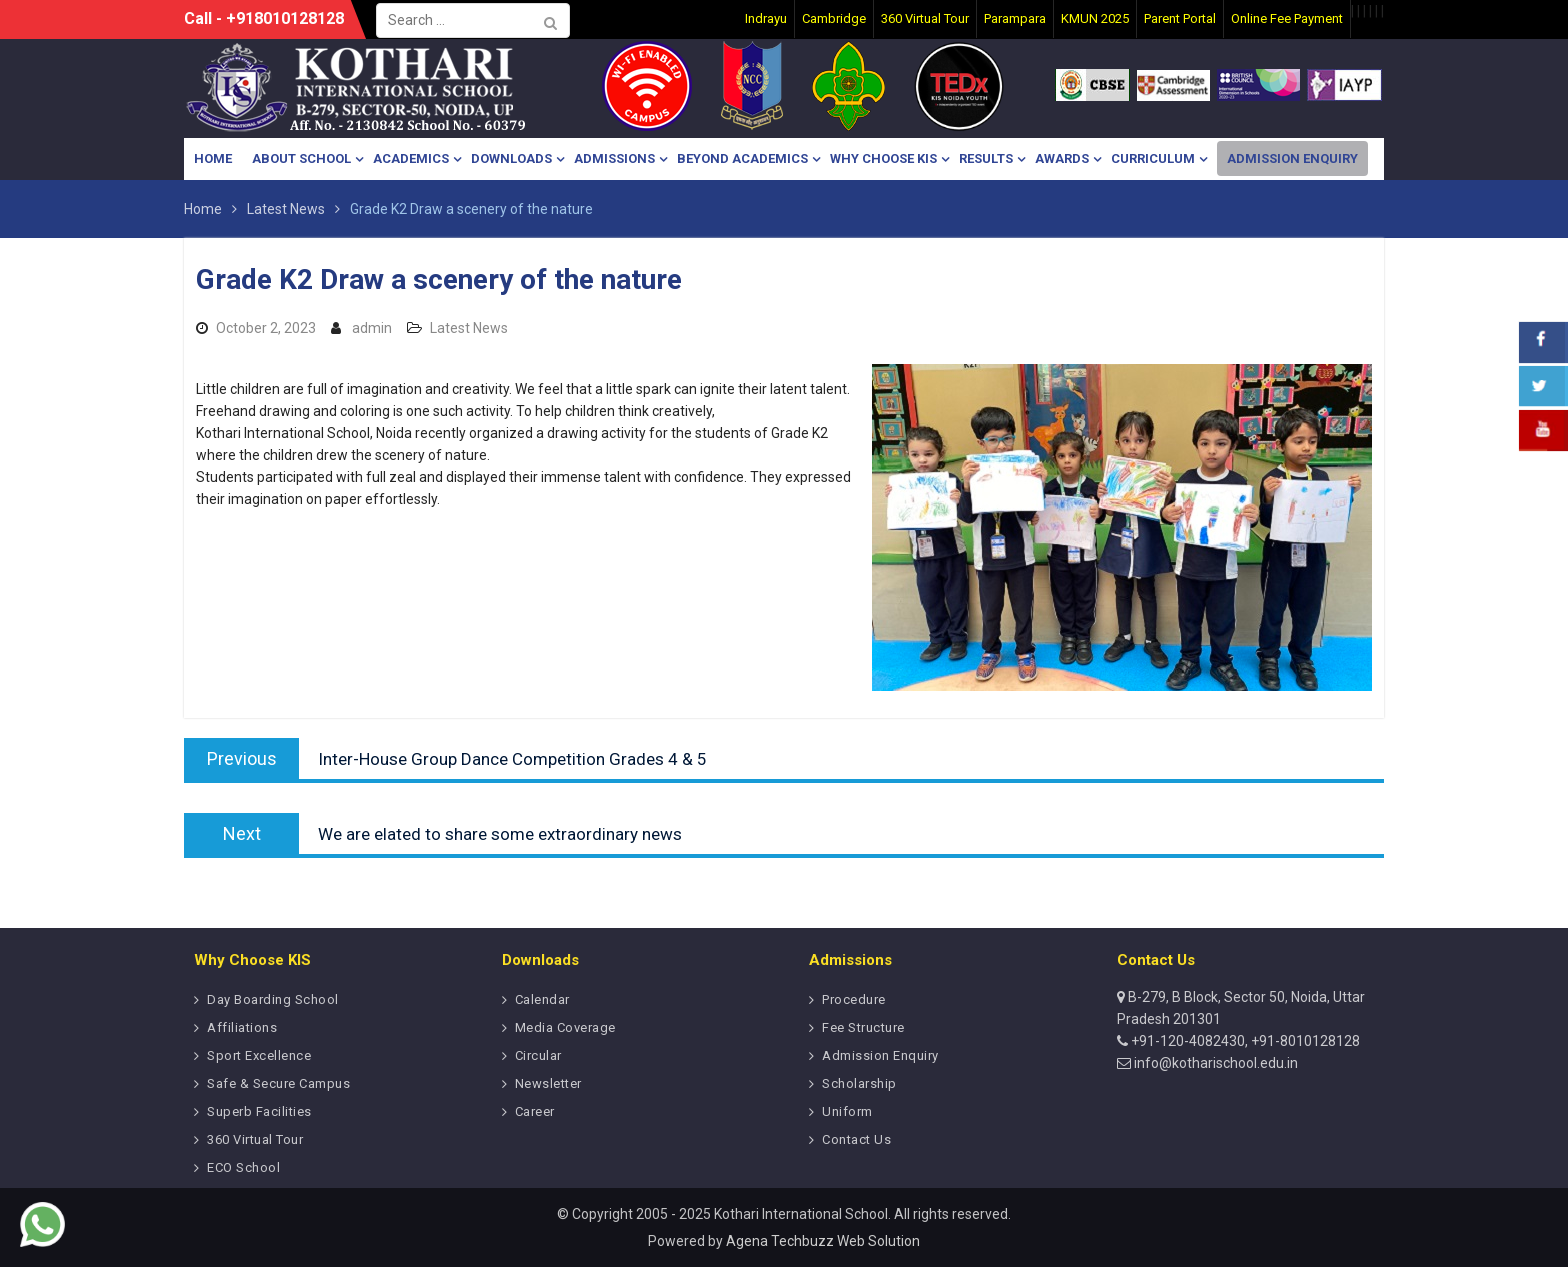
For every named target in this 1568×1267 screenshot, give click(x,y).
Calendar (542, 999)
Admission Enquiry (1292, 158)
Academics (411, 158)
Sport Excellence (259, 1055)
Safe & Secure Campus (278, 1083)
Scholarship (859, 1083)
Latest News (469, 328)
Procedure (854, 999)
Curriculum (1153, 158)
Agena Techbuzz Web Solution (823, 1241)
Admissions (614, 158)
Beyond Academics (742, 158)
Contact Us (856, 1139)
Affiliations (242, 1027)
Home (213, 158)
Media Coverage (565, 1027)
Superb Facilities (259, 1111)
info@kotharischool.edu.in (1214, 1063)
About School (301, 158)
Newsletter (548, 1083)
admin (372, 328)
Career (535, 1111)
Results (986, 158)
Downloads (511, 158)
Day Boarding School (273, 999)
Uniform (847, 1111)
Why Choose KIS (883, 158)
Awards (1062, 158)
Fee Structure (863, 1027)
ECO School (243, 1167)
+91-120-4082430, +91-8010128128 (1244, 1041)
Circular (538, 1055)
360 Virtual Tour (255, 1139)
